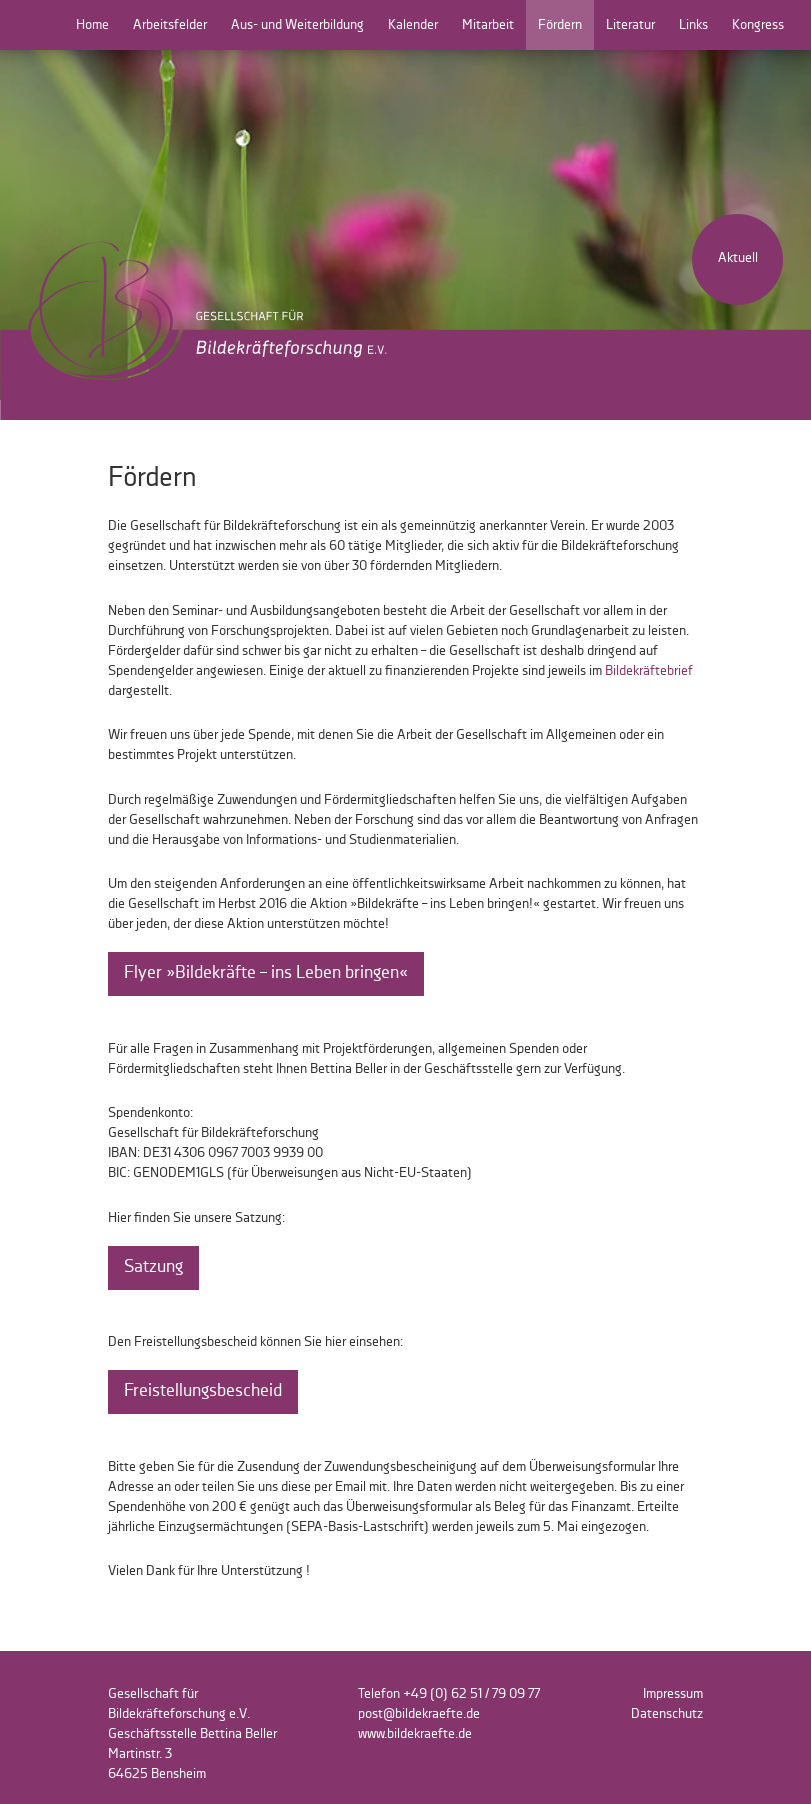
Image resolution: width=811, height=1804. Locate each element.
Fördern (560, 25)
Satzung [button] (153, 1267)
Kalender (413, 25)
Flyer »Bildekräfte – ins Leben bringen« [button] (266, 973)
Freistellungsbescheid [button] (203, 1391)
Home (92, 25)
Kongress (758, 25)
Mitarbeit (488, 25)
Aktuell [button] (738, 258)
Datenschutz (667, 1714)
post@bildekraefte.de (419, 1714)
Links (693, 25)
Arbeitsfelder (170, 25)
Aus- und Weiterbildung (297, 25)
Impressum (673, 1694)
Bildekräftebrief (649, 671)
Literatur (630, 25)
